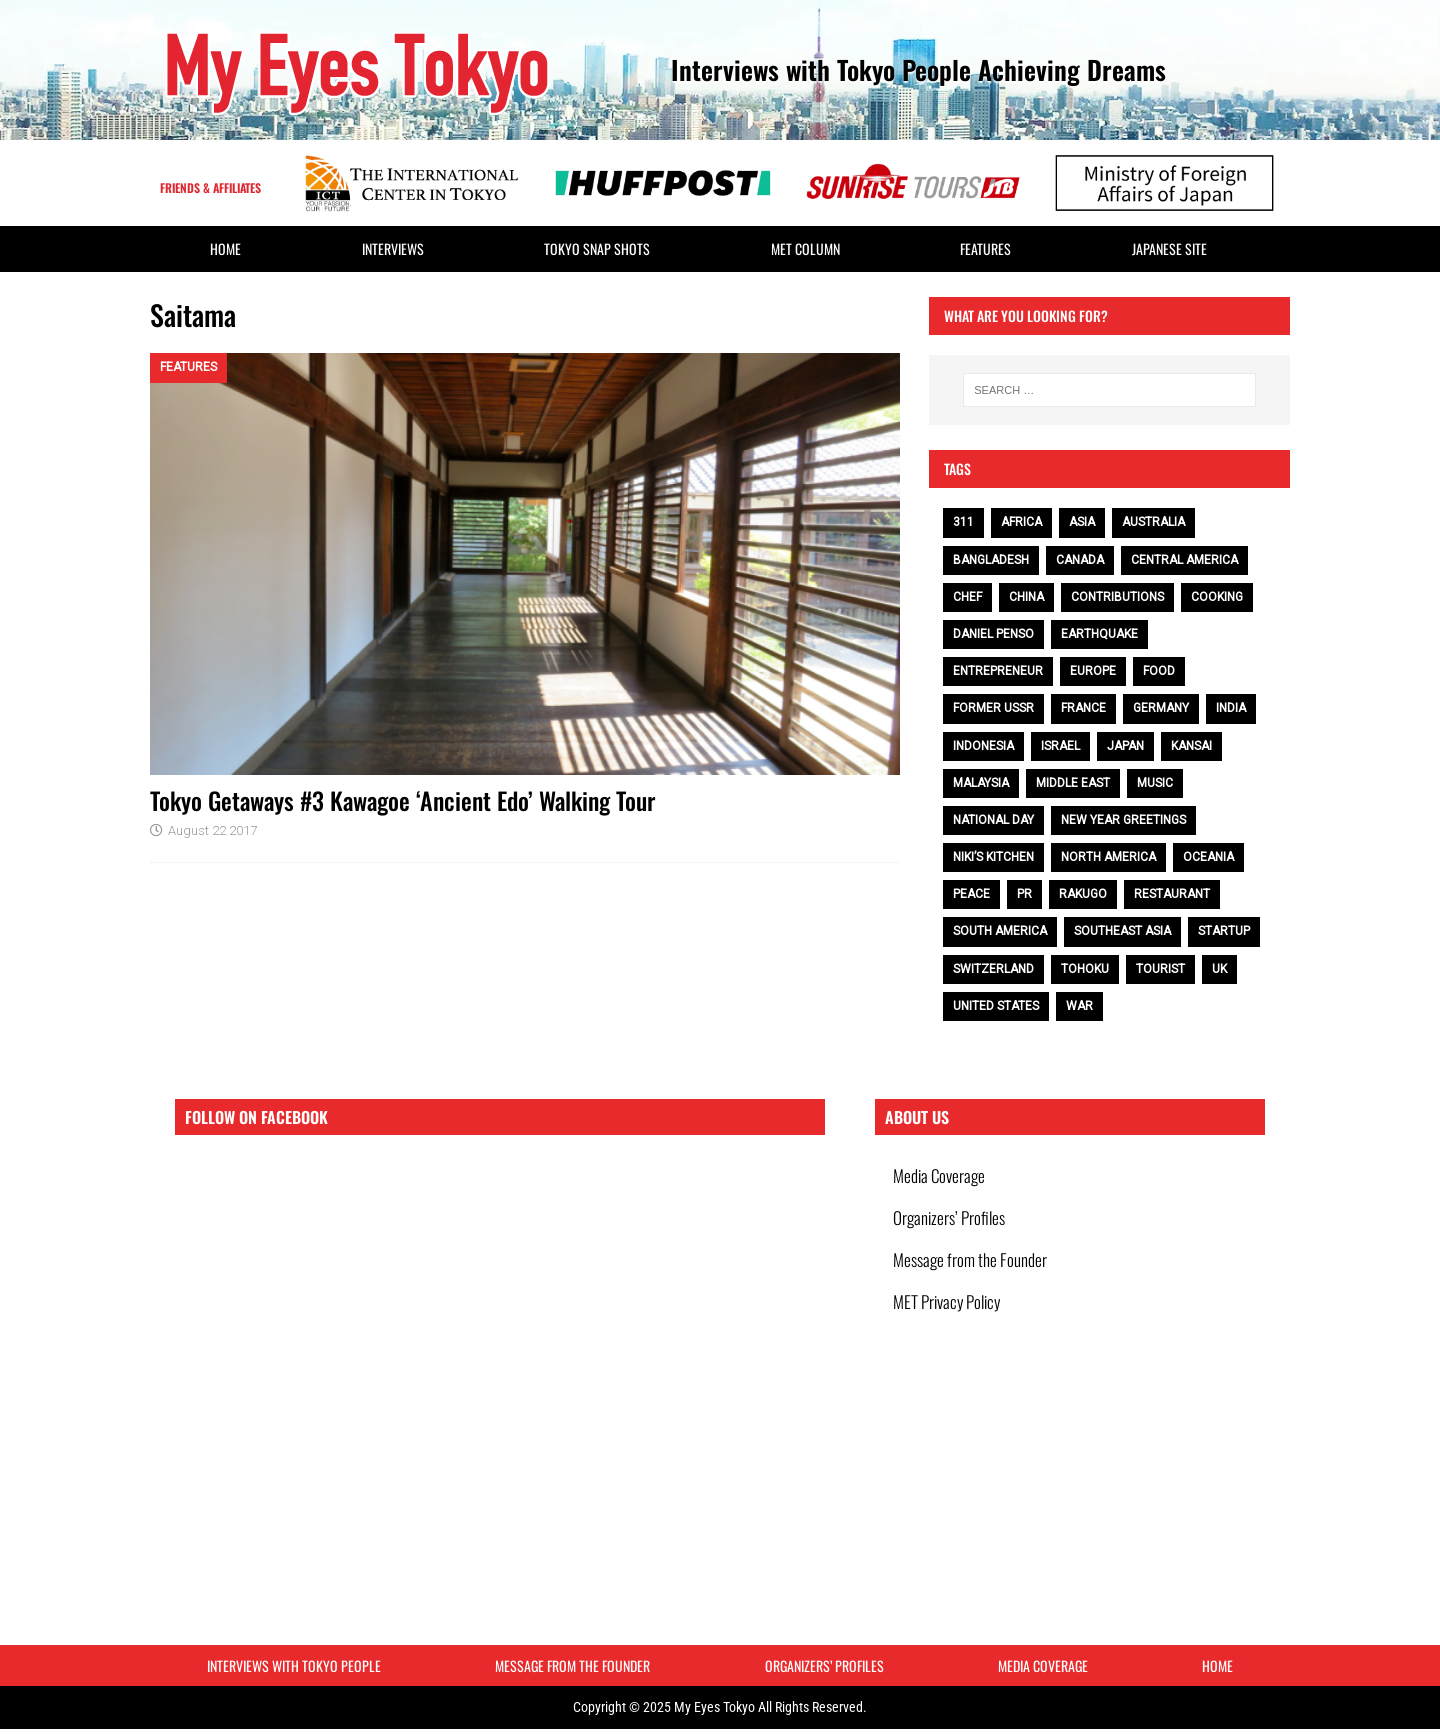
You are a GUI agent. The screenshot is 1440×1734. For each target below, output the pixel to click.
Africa (1021, 522)
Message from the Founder (972, 1269)
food (1159, 671)
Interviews (393, 248)
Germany (1161, 708)
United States (996, 1006)
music (1155, 783)
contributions (1117, 597)
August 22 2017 (212, 830)
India (1231, 708)
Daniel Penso (993, 634)
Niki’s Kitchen (993, 857)
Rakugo (1083, 894)
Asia (1082, 522)
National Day (993, 820)
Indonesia (983, 746)
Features (985, 248)
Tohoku (1085, 969)
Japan (1125, 746)
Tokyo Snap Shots (597, 248)
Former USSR (993, 708)
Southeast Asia (1122, 931)
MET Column (805, 248)
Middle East (1073, 783)
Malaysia (981, 783)
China (1026, 597)
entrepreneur (998, 671)
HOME (225, 248)
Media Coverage (941, 1177)
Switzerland (993, 969)
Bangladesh (991, 560)
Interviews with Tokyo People (294, 1668)
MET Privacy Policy (948, 1315)
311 (963, 522)
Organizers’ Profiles (951, 1223)
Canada (1080, 560)
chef (967, 597)
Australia (1153, 522)
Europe (1093, 671)
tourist (1160, 969)
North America (1108, 857)
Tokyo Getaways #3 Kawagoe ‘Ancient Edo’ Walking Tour (402, 800)
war (1079, 1006)
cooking (1217, 597)
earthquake (1099, 634)
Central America (1184, 560)
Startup (1224, 931)
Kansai (1191, 746)
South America (1000, 931)
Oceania (1208, 857)
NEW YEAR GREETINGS (1123, 820)
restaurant (1172, 894)
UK (1219, 969)
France (1083, 708)
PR (1024, 894)
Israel (1060, 746)
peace (971, 894)
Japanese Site (1169, 248)
